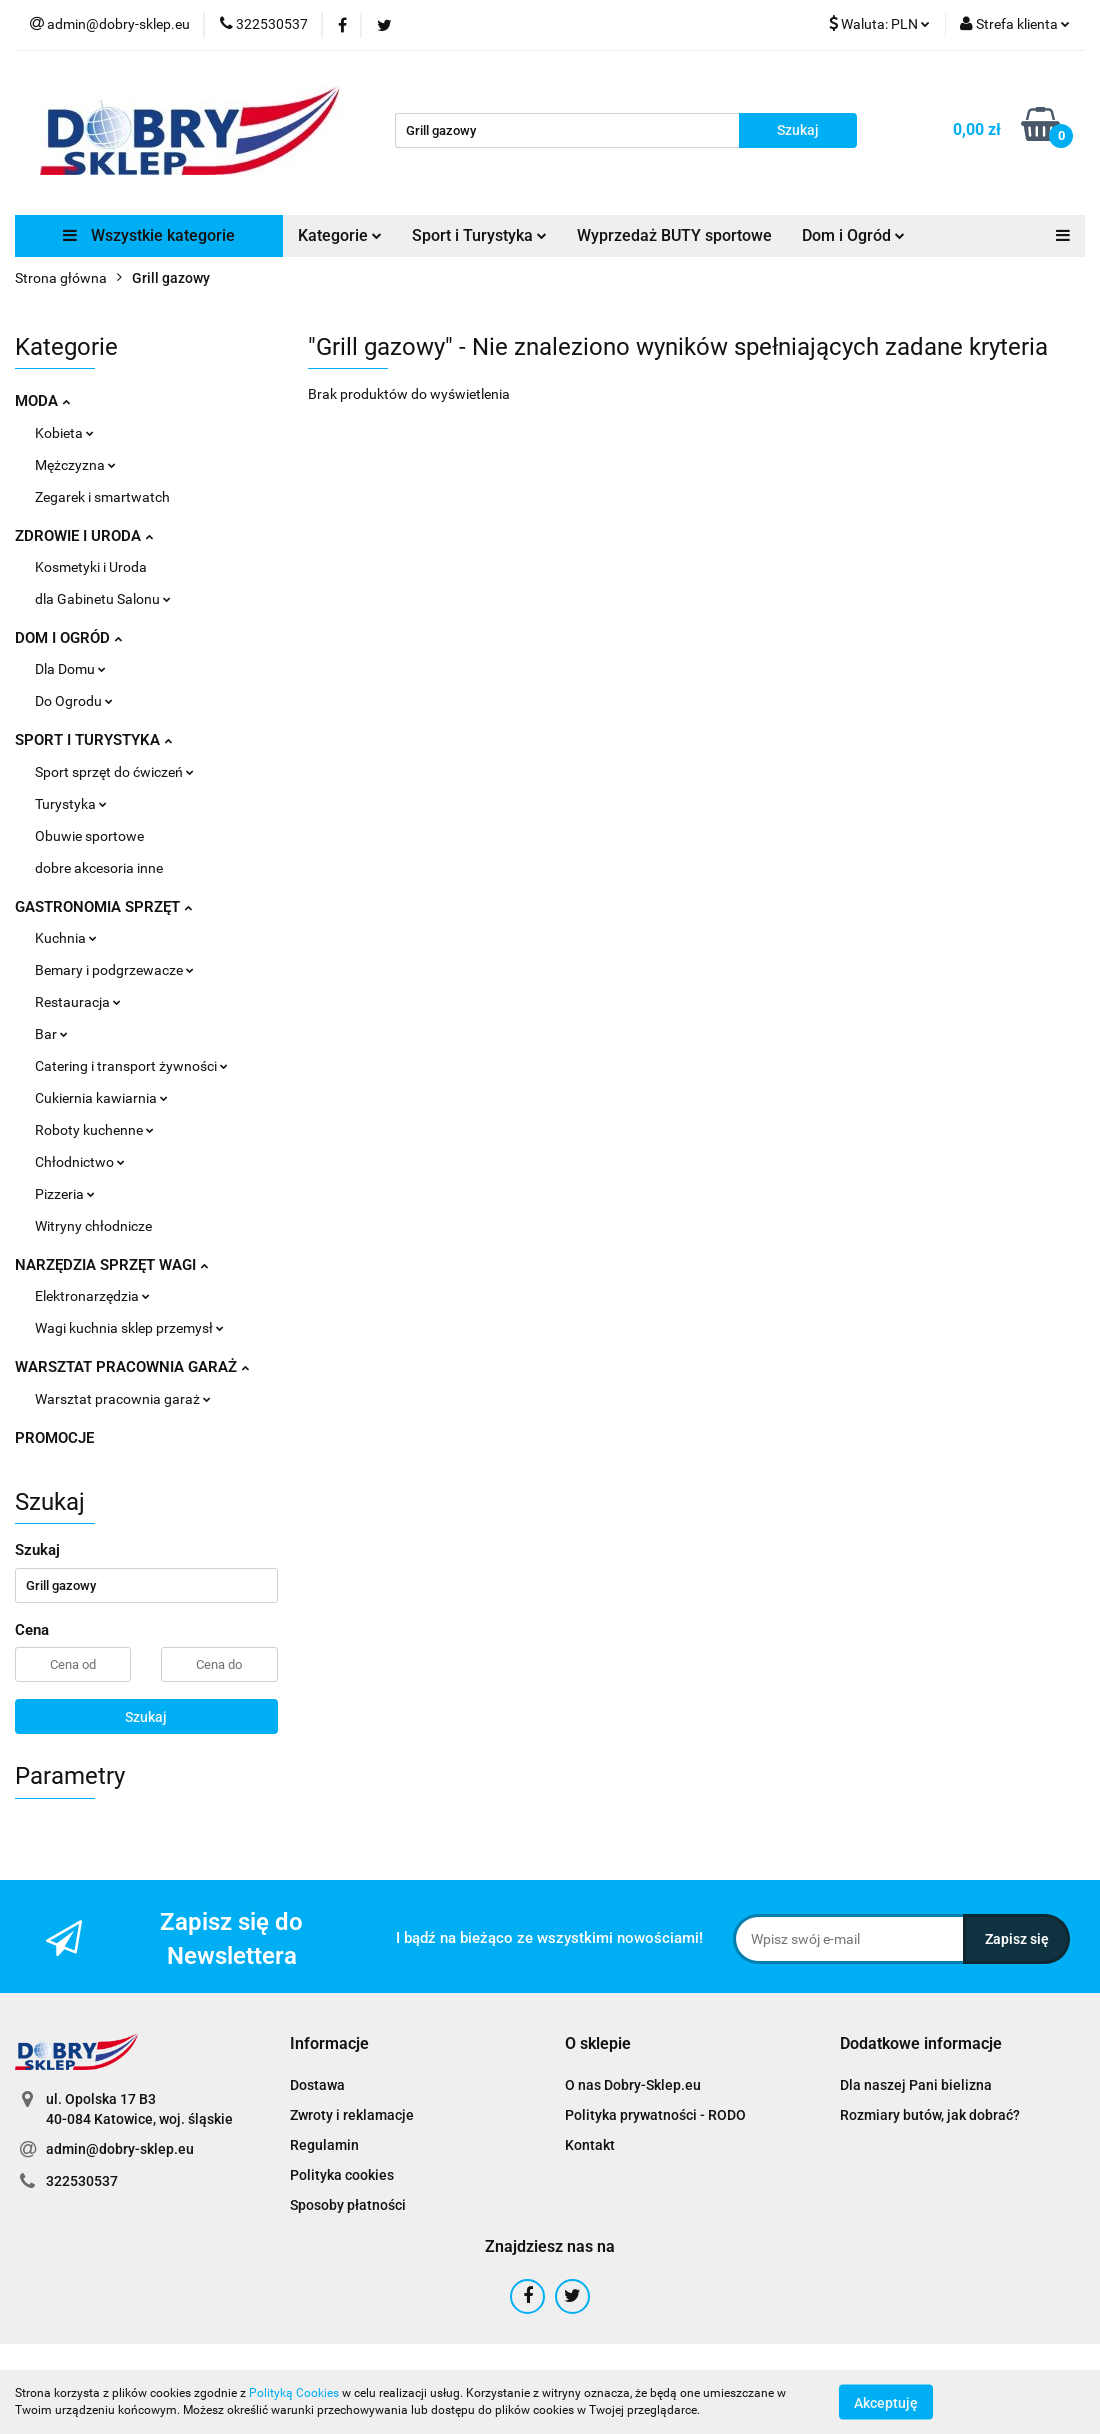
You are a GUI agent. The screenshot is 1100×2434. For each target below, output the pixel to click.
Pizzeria (65, 1194)
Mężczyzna (75, 465)
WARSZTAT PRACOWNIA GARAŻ (132, 1367)
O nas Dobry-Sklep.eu (633, 2085)
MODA (42, 401)
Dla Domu (70, 669)
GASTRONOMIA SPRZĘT (103, 907)
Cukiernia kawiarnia (101, 1098)
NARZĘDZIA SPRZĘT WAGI (111, 1265)
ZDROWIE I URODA (84, 536)
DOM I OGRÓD (68, 638)
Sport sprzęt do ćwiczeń (114, 772)
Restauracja (78, 1002)
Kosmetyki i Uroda (91, 567)
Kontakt (590, 2145)
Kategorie (340, 235)
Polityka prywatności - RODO (655, 2115)
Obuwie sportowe (89, 836)
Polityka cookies (342, 2175)
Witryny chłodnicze (93, 1226)
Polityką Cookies (294, 2393)
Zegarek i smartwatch (102, 497)
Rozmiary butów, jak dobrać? (930, 2115)
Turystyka (71, 804)
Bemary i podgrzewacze (114, 970)
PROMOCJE (54, 1438)
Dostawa (317, 2085)
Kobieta (64, 433)
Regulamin (324, 2145)
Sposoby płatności (348, 2205)
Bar (51, 1034)
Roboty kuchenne (94, 1130)
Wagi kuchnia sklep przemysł (129, 1328)
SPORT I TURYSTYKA (93, 740)
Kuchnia (66, 938)
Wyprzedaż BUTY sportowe (674, 235)
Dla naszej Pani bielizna (916, 2085)
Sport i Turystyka (479, 235)
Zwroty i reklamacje (352, 2115)
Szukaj (146, 1717)
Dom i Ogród (853, 235)
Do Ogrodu (74, 701)
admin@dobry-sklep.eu (120, 2149)
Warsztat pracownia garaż (123, 1399)
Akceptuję (886, 2402)
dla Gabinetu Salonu (103, 599)
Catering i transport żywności (131, 1066)
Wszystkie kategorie (149, 235)
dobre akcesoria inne (99, 868)
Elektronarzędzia (92, 1296)
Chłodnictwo (80, 1162)
